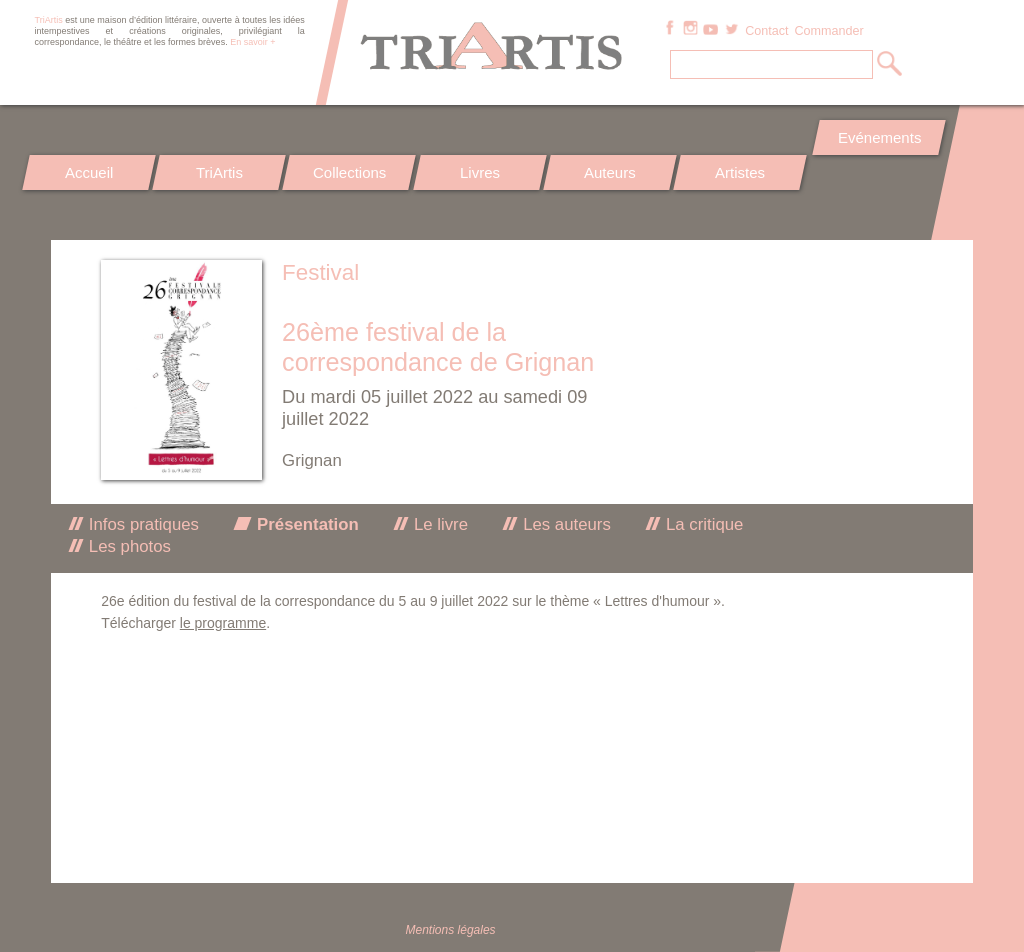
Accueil (89, 172)
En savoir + (252, 42)
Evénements (878, 137)
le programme (223, 623)
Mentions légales (451, 930)
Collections (349, 172)
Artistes (741, 172)
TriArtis (219, 172)
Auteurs (610, 172)
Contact (766, 31)
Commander (828, 31)
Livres (480, 172)
